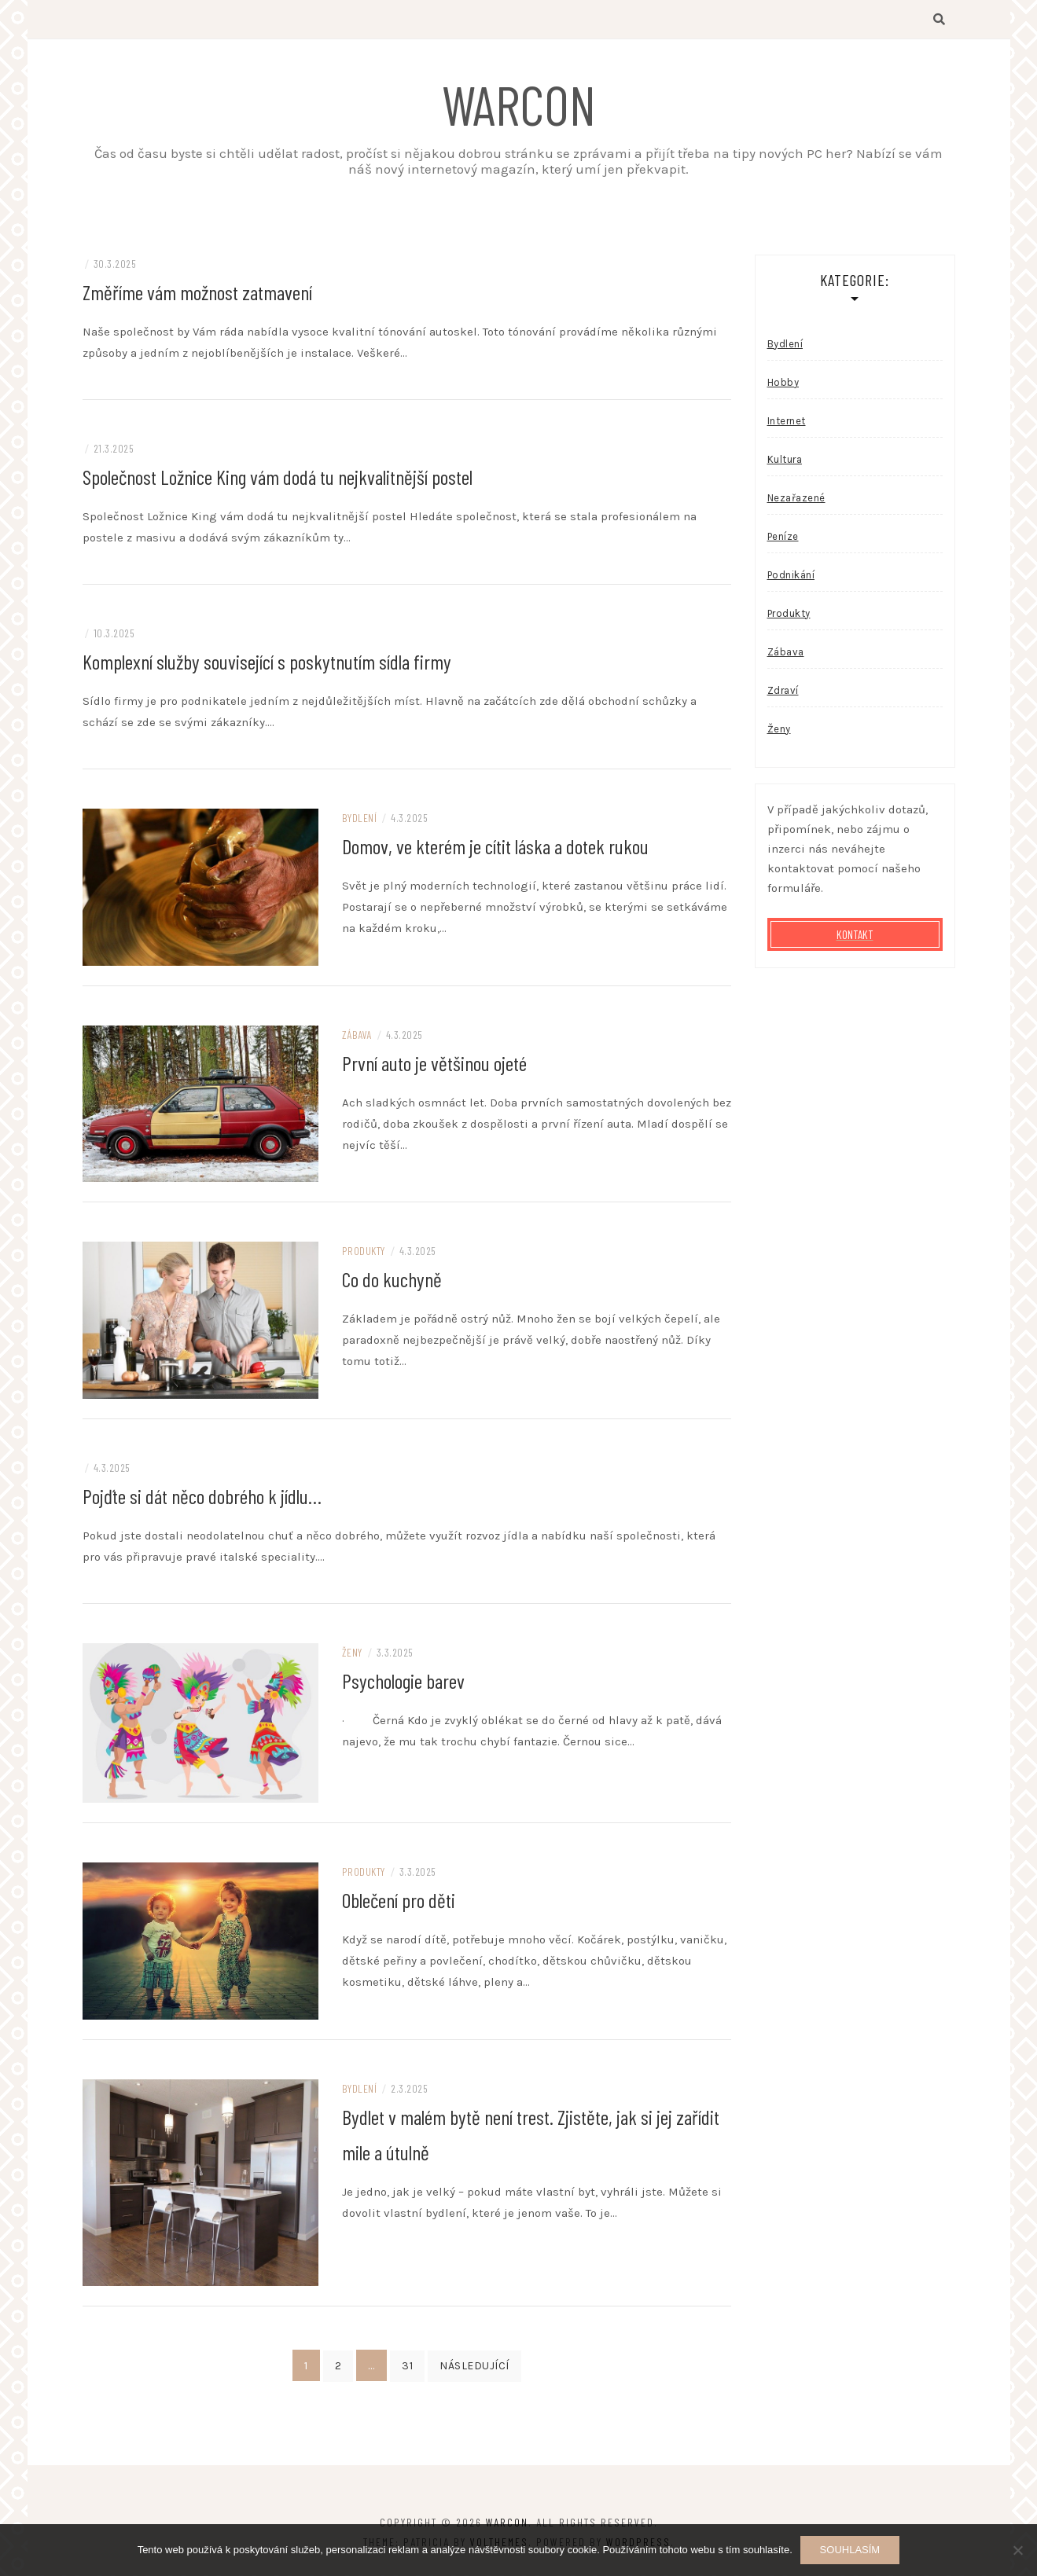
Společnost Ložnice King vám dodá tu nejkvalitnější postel (278, 477)
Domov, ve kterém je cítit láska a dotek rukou (495, 847)
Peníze (783, 537)
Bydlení (359, 818)
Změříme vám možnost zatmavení (197, 293)
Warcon (518, 104)
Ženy (352, 1653)
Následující (474, 2366)
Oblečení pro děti (398, 1901)
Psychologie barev (403, 1681)
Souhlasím (850, 2550)
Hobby (783, 383)
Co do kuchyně (392, 1280)
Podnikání (791, 576)
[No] (1017, 2550)
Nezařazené (796, 499)
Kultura (785, 460)
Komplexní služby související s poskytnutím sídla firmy (267, 662)
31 (407, 2366)
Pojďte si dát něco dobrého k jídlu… (202, 1496)
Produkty (363, 1251)
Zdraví (783, 691)
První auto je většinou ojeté (434, 1063)
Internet (786, 421)
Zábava (357, 1035)
